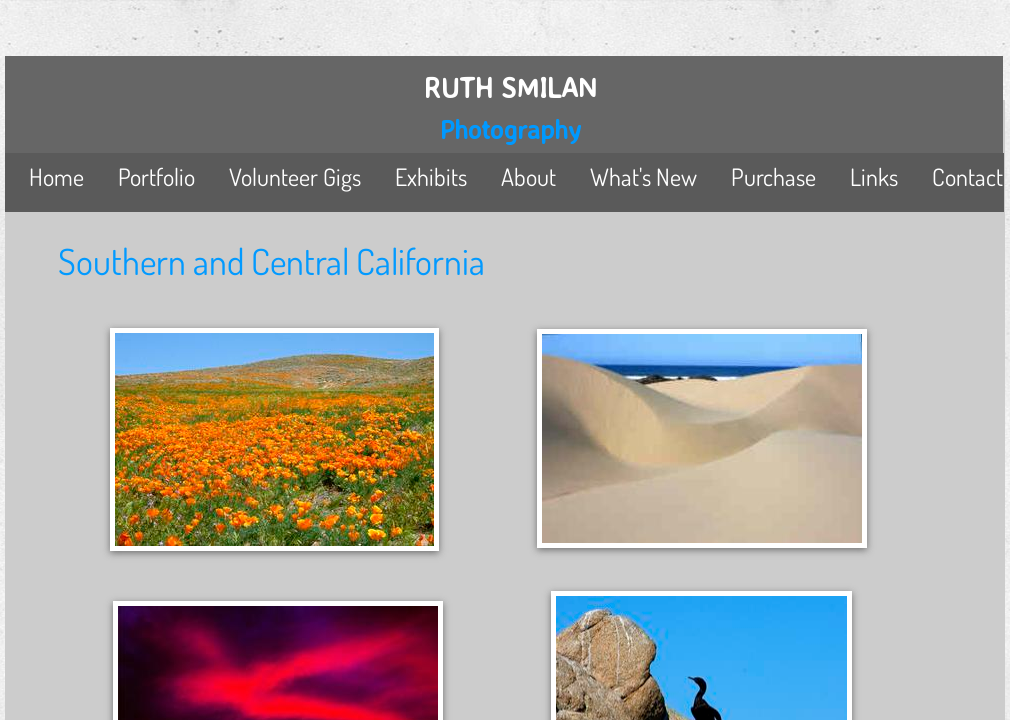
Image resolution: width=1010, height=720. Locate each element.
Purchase (773, 176)
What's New (643, 176)
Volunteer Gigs (295, 176)
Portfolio (156, 176)
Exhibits (431, 176)
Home (56, 176)
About (528, 176)
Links (874, 176)
